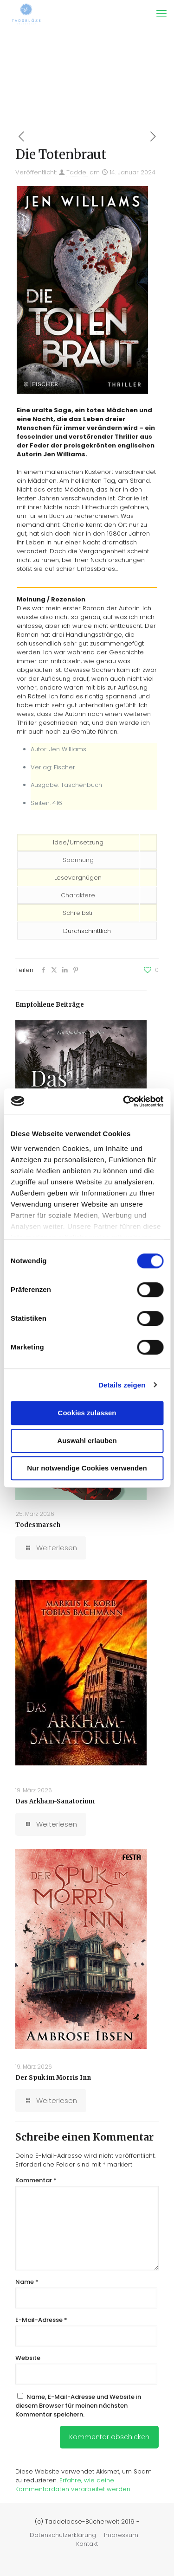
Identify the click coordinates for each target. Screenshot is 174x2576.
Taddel (77, 172)
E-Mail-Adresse (41, 2319)
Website (27, 2357)
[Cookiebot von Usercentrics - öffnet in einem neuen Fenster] (123, 1101)
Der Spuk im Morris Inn (53, 2078)
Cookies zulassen (87, 1413)
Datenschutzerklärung (63, 2535)
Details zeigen (121, 1385)
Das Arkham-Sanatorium (55, 1801)
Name (27, 2281)
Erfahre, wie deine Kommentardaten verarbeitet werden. (73, 2484)
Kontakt (87, 2543)
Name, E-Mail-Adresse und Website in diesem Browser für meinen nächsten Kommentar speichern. (78, 2405)
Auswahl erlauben (86, 1441)
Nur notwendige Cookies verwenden (87, 1468)
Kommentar (36, 2180)
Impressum (121, 2535)
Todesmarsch (37, 1525)
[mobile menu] (161, 14)
